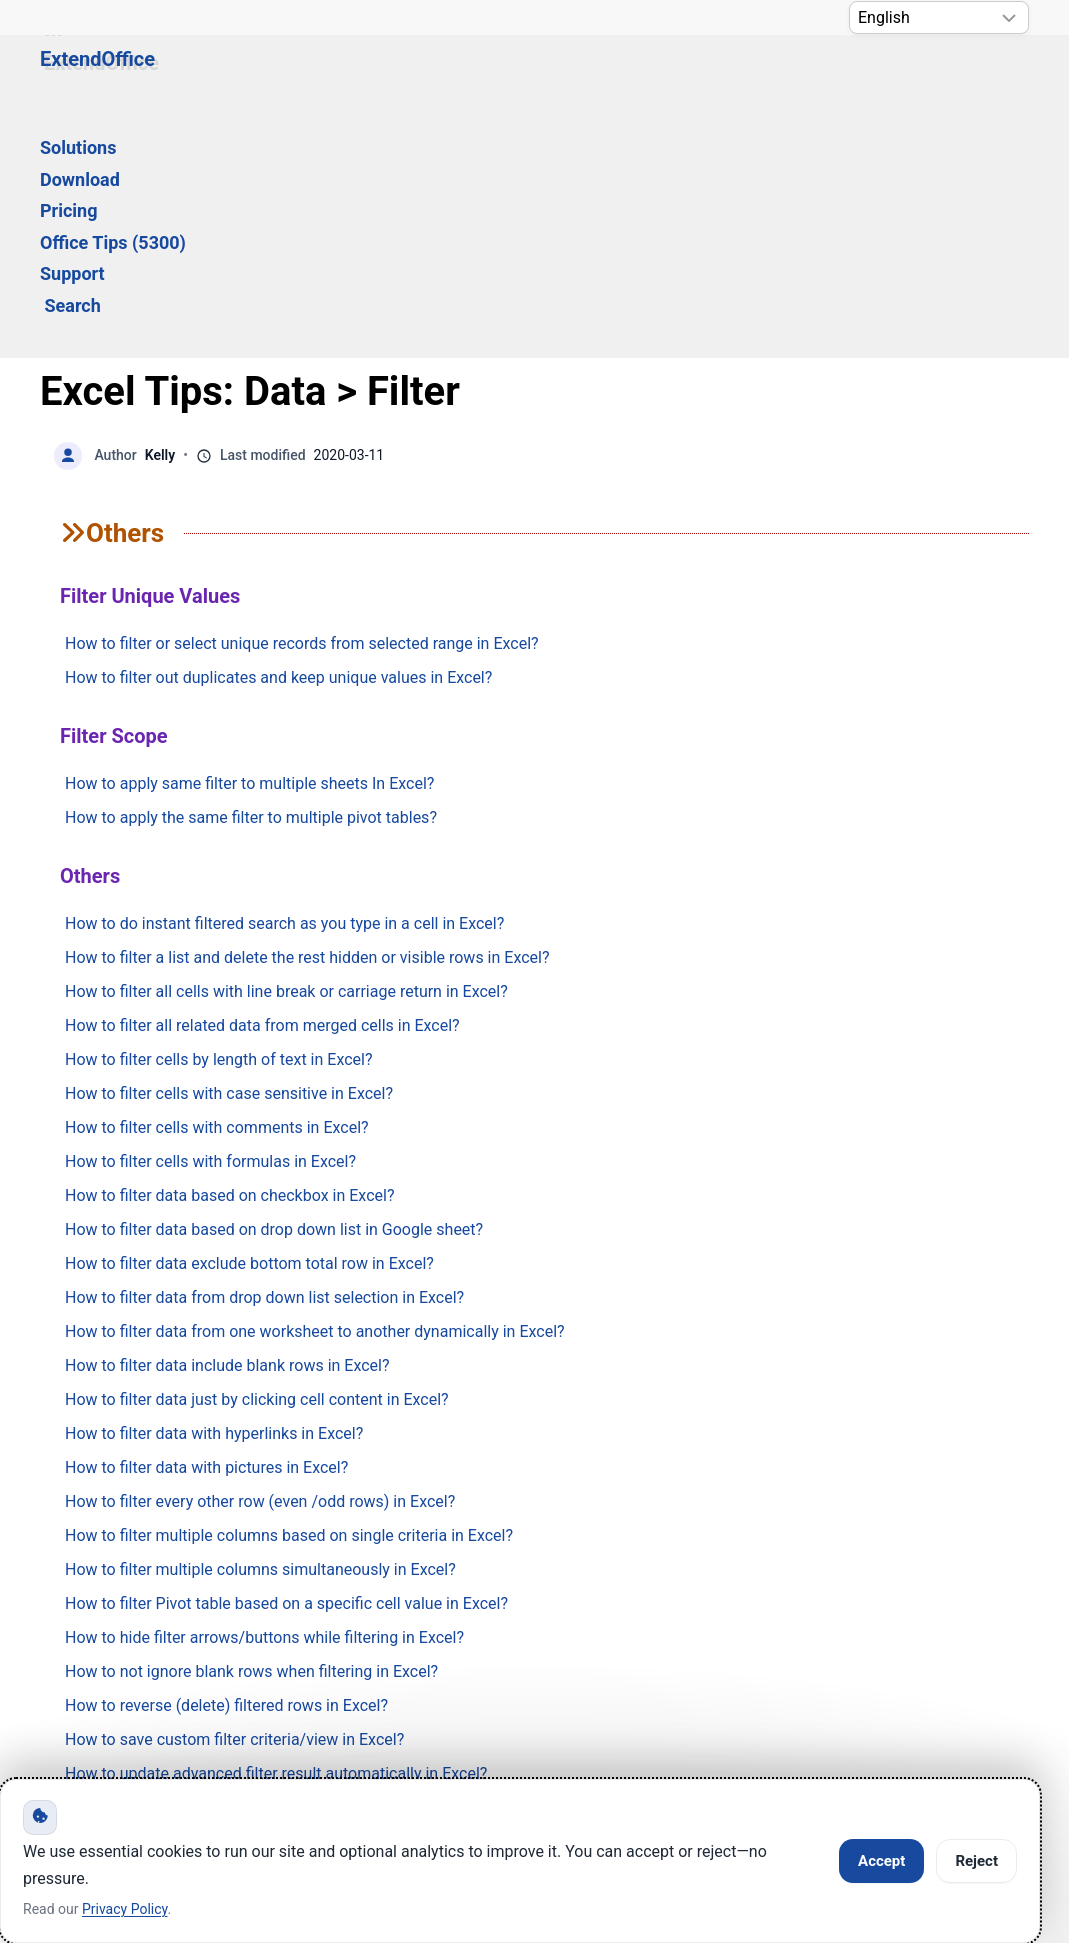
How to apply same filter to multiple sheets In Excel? (249, 544)
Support (737, 76)
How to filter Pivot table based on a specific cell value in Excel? (286, 1364)
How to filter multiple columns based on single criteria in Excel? (289, 1296)
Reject (976, 1861)
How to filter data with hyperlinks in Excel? (214, 1194)
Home (99, 1684)
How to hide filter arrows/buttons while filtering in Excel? (264, 1398)
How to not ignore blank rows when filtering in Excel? (251, 1432)
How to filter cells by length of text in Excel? (218, 820)
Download (372, 76)
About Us (720, 1684)
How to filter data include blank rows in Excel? (227, 1126)
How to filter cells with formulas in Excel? (210, 922)
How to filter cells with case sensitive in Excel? (229, 854)
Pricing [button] (469, 76)
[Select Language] (939, 17)
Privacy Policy (554, 1684)
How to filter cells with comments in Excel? (217, 888)
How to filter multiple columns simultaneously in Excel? (260, 1330)
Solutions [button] (263, 76)
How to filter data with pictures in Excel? (206, 1228)
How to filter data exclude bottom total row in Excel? (249, 1024)
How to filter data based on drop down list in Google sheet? (274, 990)
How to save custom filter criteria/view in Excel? (234, 1500)
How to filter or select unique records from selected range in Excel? (302, 404)
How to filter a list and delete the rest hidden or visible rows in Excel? (307, 718)
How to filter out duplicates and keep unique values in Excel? (278, 438)
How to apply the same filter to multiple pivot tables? (251, 578)
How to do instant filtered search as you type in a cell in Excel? (284, 684)
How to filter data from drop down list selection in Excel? (264, 1058)
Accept (881, 1861)
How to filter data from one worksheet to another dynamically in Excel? (315, 1092)
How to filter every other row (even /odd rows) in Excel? (260, 1262)
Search (832, 76)
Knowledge (241, 1684)
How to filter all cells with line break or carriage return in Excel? (286, 752)
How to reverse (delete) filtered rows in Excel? (226, 1466)
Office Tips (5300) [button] (602, 76)
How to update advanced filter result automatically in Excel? (276, 1534)
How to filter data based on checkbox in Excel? (229, 956)
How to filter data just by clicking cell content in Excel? (257, 1160)
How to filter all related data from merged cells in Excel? (262, 786)
